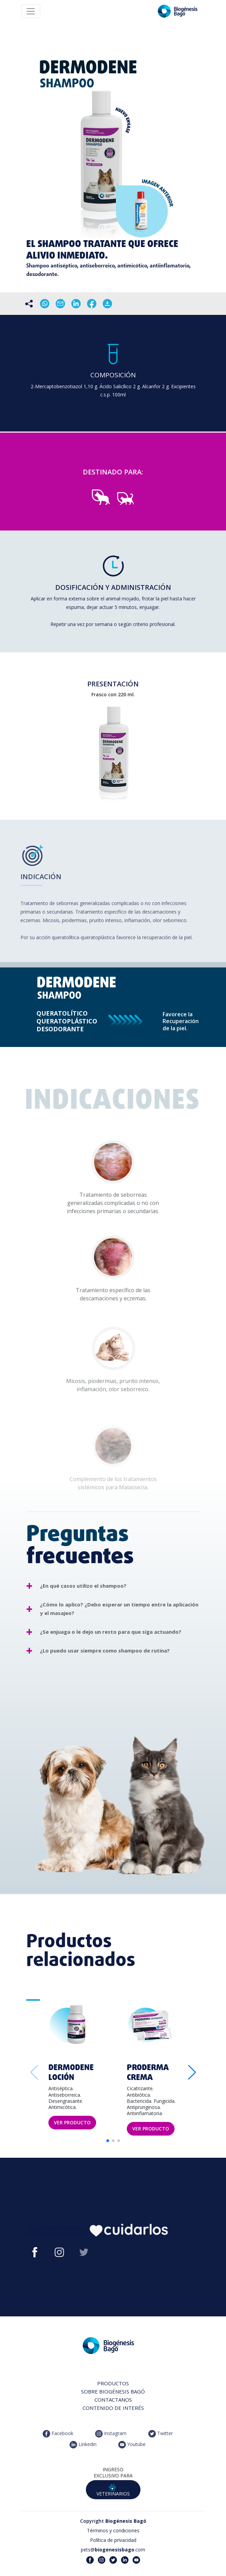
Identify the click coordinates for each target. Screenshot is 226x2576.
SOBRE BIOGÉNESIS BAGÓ (113, 2391)
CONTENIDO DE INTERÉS (113, 2407)
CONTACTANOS (113, 2399)
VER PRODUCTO (72, 2122)
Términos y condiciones (113, 2530)
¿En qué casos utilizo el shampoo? (83, 1585)
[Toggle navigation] (30, 11)
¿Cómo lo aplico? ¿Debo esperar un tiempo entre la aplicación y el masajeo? (119, 1608)
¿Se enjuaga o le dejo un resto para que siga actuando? (110, 1631)
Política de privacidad (113, 2540)
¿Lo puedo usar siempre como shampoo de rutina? (105, 1650)
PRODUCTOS (113, 2383)
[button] (192, 2072)
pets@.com (113, 2549)
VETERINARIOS (113, 2490)
